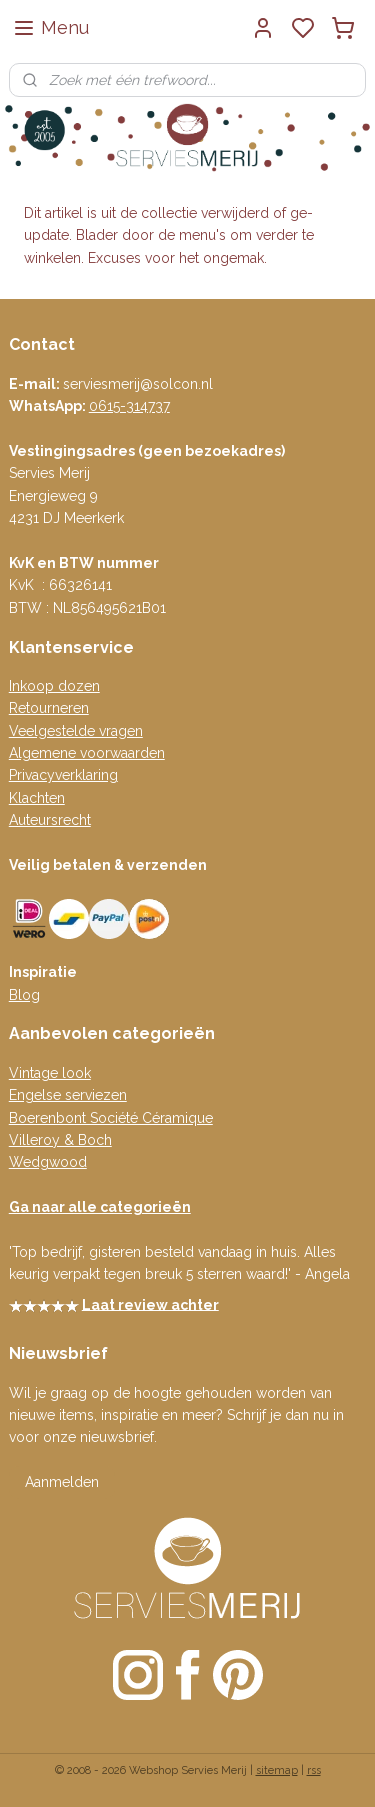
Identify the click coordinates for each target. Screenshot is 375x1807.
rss (314, 1770)
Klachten (37, 798)
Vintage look (50, 1073)
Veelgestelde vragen (76, 731)
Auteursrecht (50, 820)
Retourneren (49, 708)
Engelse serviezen (68, 1095)
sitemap (277, 1770)
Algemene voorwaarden (87, 753)
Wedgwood (48, 1162)
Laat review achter (150, 1304)
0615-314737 (129, 406)
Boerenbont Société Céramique (111, 1118)
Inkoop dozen (54, 686)
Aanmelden (62, 1482)
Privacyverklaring (63, 775)
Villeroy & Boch (60, 1140)
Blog (24, 995)
